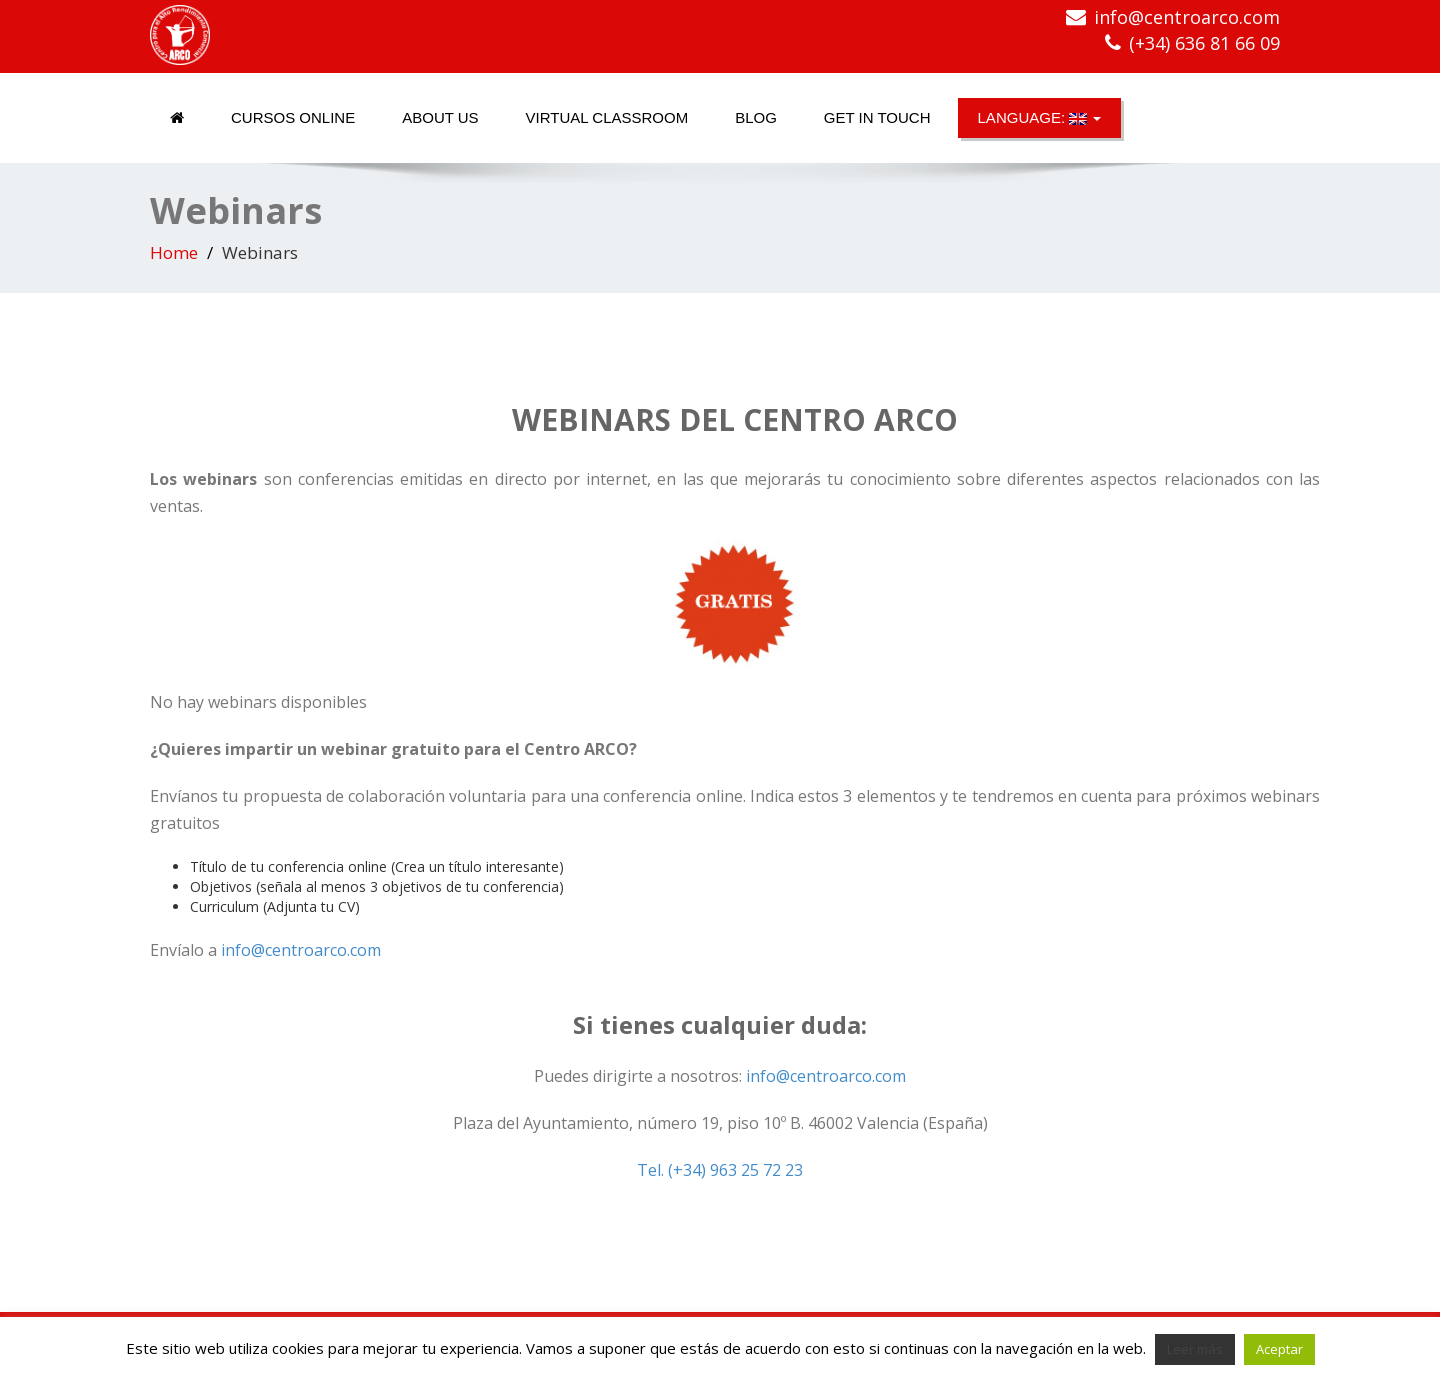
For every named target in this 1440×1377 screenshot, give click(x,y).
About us (440, 117)
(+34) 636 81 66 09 (1204, 43)
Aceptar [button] (1279, 1349)
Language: (1040, 117)
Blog (756, 117)
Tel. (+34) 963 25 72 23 (720, 1170)
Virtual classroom (607, 117)
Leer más (1195, 1349)
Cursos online (293, 117)
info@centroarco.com (1187, 17)
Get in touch (877, 117)
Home (174, 252)
